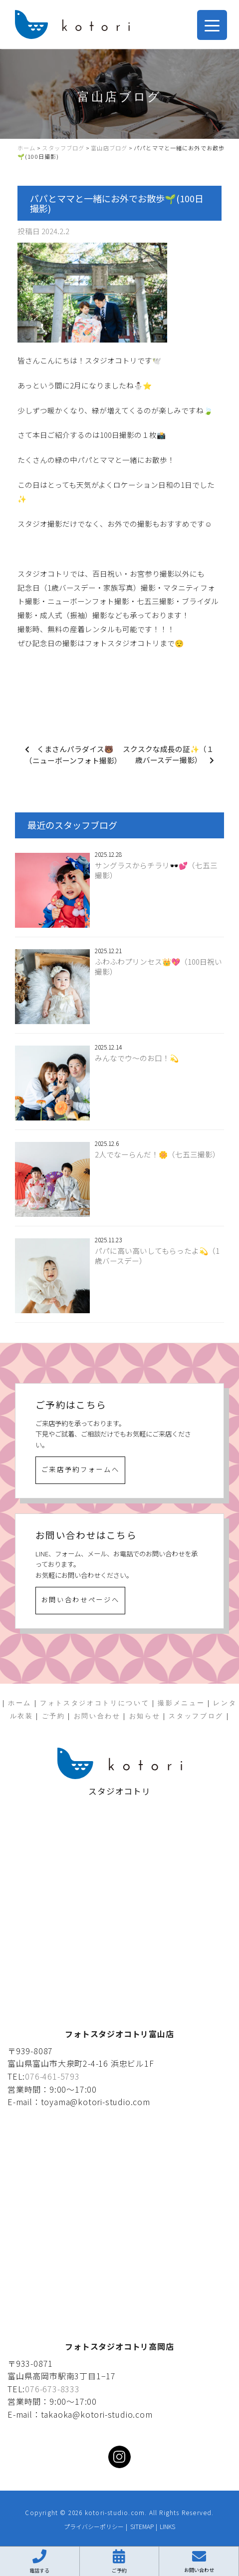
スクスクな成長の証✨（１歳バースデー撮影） (168, 754)
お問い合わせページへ (80, 1599)
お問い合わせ (97, 1716)
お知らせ (145, 1716)
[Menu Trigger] (212, 25)
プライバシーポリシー (94, 2526)
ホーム (19, 1703)
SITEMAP (142, 2526)
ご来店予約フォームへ (80, 1469)
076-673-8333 (52, 2389)
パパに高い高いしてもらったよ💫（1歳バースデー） (157, 1255)
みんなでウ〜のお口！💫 (137, 1058)
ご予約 (53, 1716)
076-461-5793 (52, 2076)
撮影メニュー (181, 1703)
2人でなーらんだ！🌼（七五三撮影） (157, 1154)
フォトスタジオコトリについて (94, 1703)
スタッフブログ (196, 1716)
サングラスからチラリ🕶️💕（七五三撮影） (156, 870)
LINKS (167, 2526)
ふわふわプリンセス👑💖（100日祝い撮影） (158, 966)
